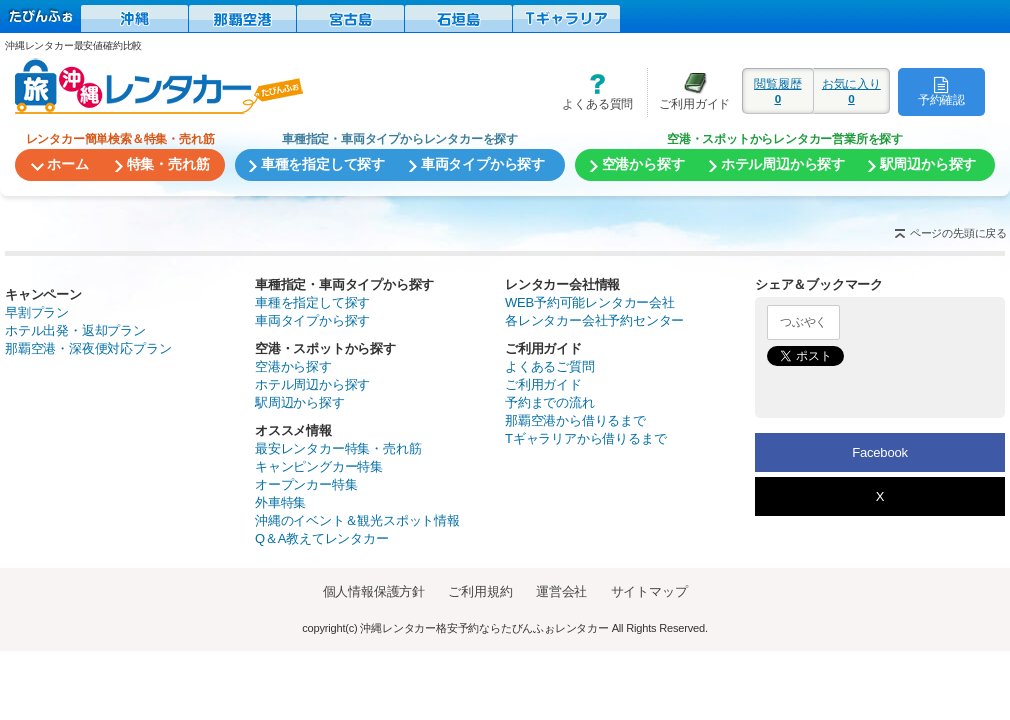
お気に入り (851, 91)
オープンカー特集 (306, 484)
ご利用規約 (480, 591)
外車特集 (280, 502)
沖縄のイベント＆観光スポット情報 (357, 520)
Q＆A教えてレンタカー (322, 538)
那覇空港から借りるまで (575, 420)
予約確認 (941, 91)
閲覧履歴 (778, 91)
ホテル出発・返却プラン (75, 330)
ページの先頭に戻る (958, 233)
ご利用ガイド (689, 91)
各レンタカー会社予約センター (594, 320)
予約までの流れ (550, 402)
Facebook (880, 452)
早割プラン (37, 312)
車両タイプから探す (312, 320)
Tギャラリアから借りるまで (585, 438)
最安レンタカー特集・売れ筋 (338, 448)
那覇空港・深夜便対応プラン (88, 348)
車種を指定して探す (312, 302)
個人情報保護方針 (374, 591)
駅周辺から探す (300, 402)
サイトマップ (649, 591)
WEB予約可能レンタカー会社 (590, 302)
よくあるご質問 (550, 366)
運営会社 (561, 591)
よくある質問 (591, 91)
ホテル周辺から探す (312, 384)
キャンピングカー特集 (319, 466)
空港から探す (293, 366)
